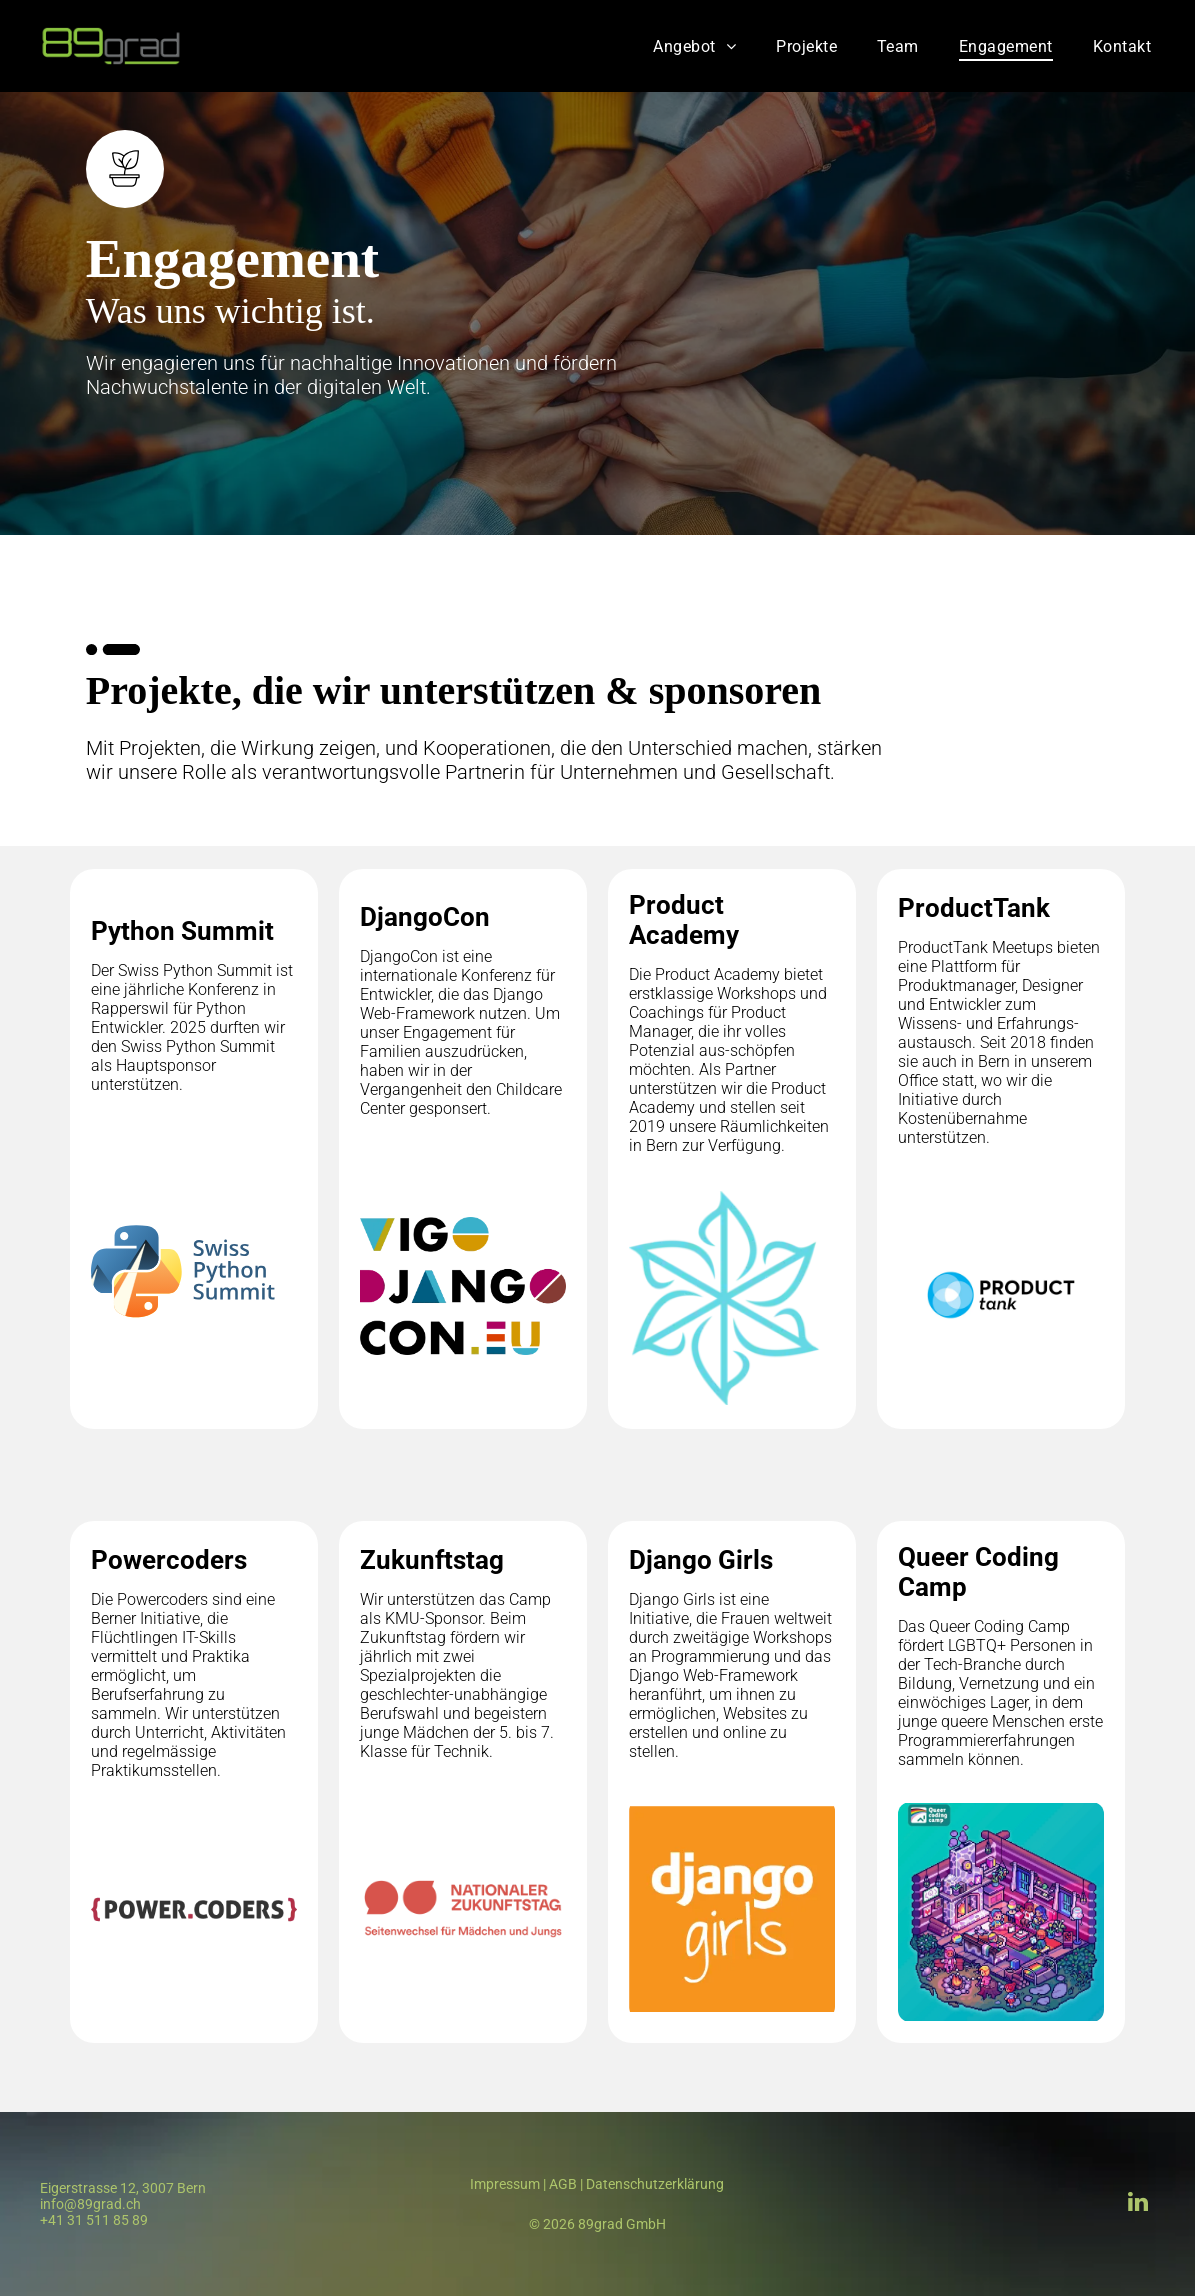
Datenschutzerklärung (655, 2184)
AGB (563, 2184)
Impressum (505, 2184)
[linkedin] (1137, 2204)
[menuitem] (694, 45)
